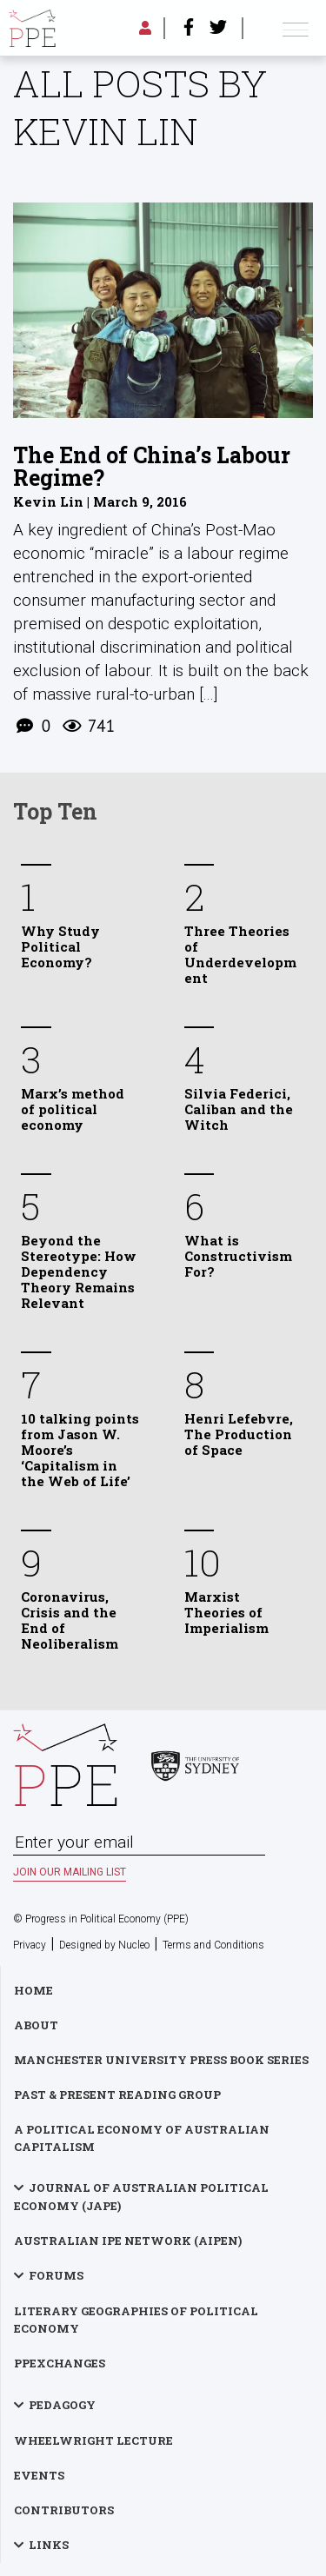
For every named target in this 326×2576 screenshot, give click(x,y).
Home (33, 1990)
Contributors (64, 2510)
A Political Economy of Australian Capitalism (141, 2137)
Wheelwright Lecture (93, 2440)
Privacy (29, 1945)
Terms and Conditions (213, 1945)
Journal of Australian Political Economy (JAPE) (141, 2197)
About (36, 2025)
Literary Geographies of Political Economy (136, 2319)
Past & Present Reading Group (117, 2094)
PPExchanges (59, 2363)
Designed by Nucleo (104, 1945)
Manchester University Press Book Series (161, 2060)
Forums (56, 2275)
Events (39, 2475)
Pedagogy (62, 2405)
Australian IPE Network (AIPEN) (128, 2240)
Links (49, 2545)
